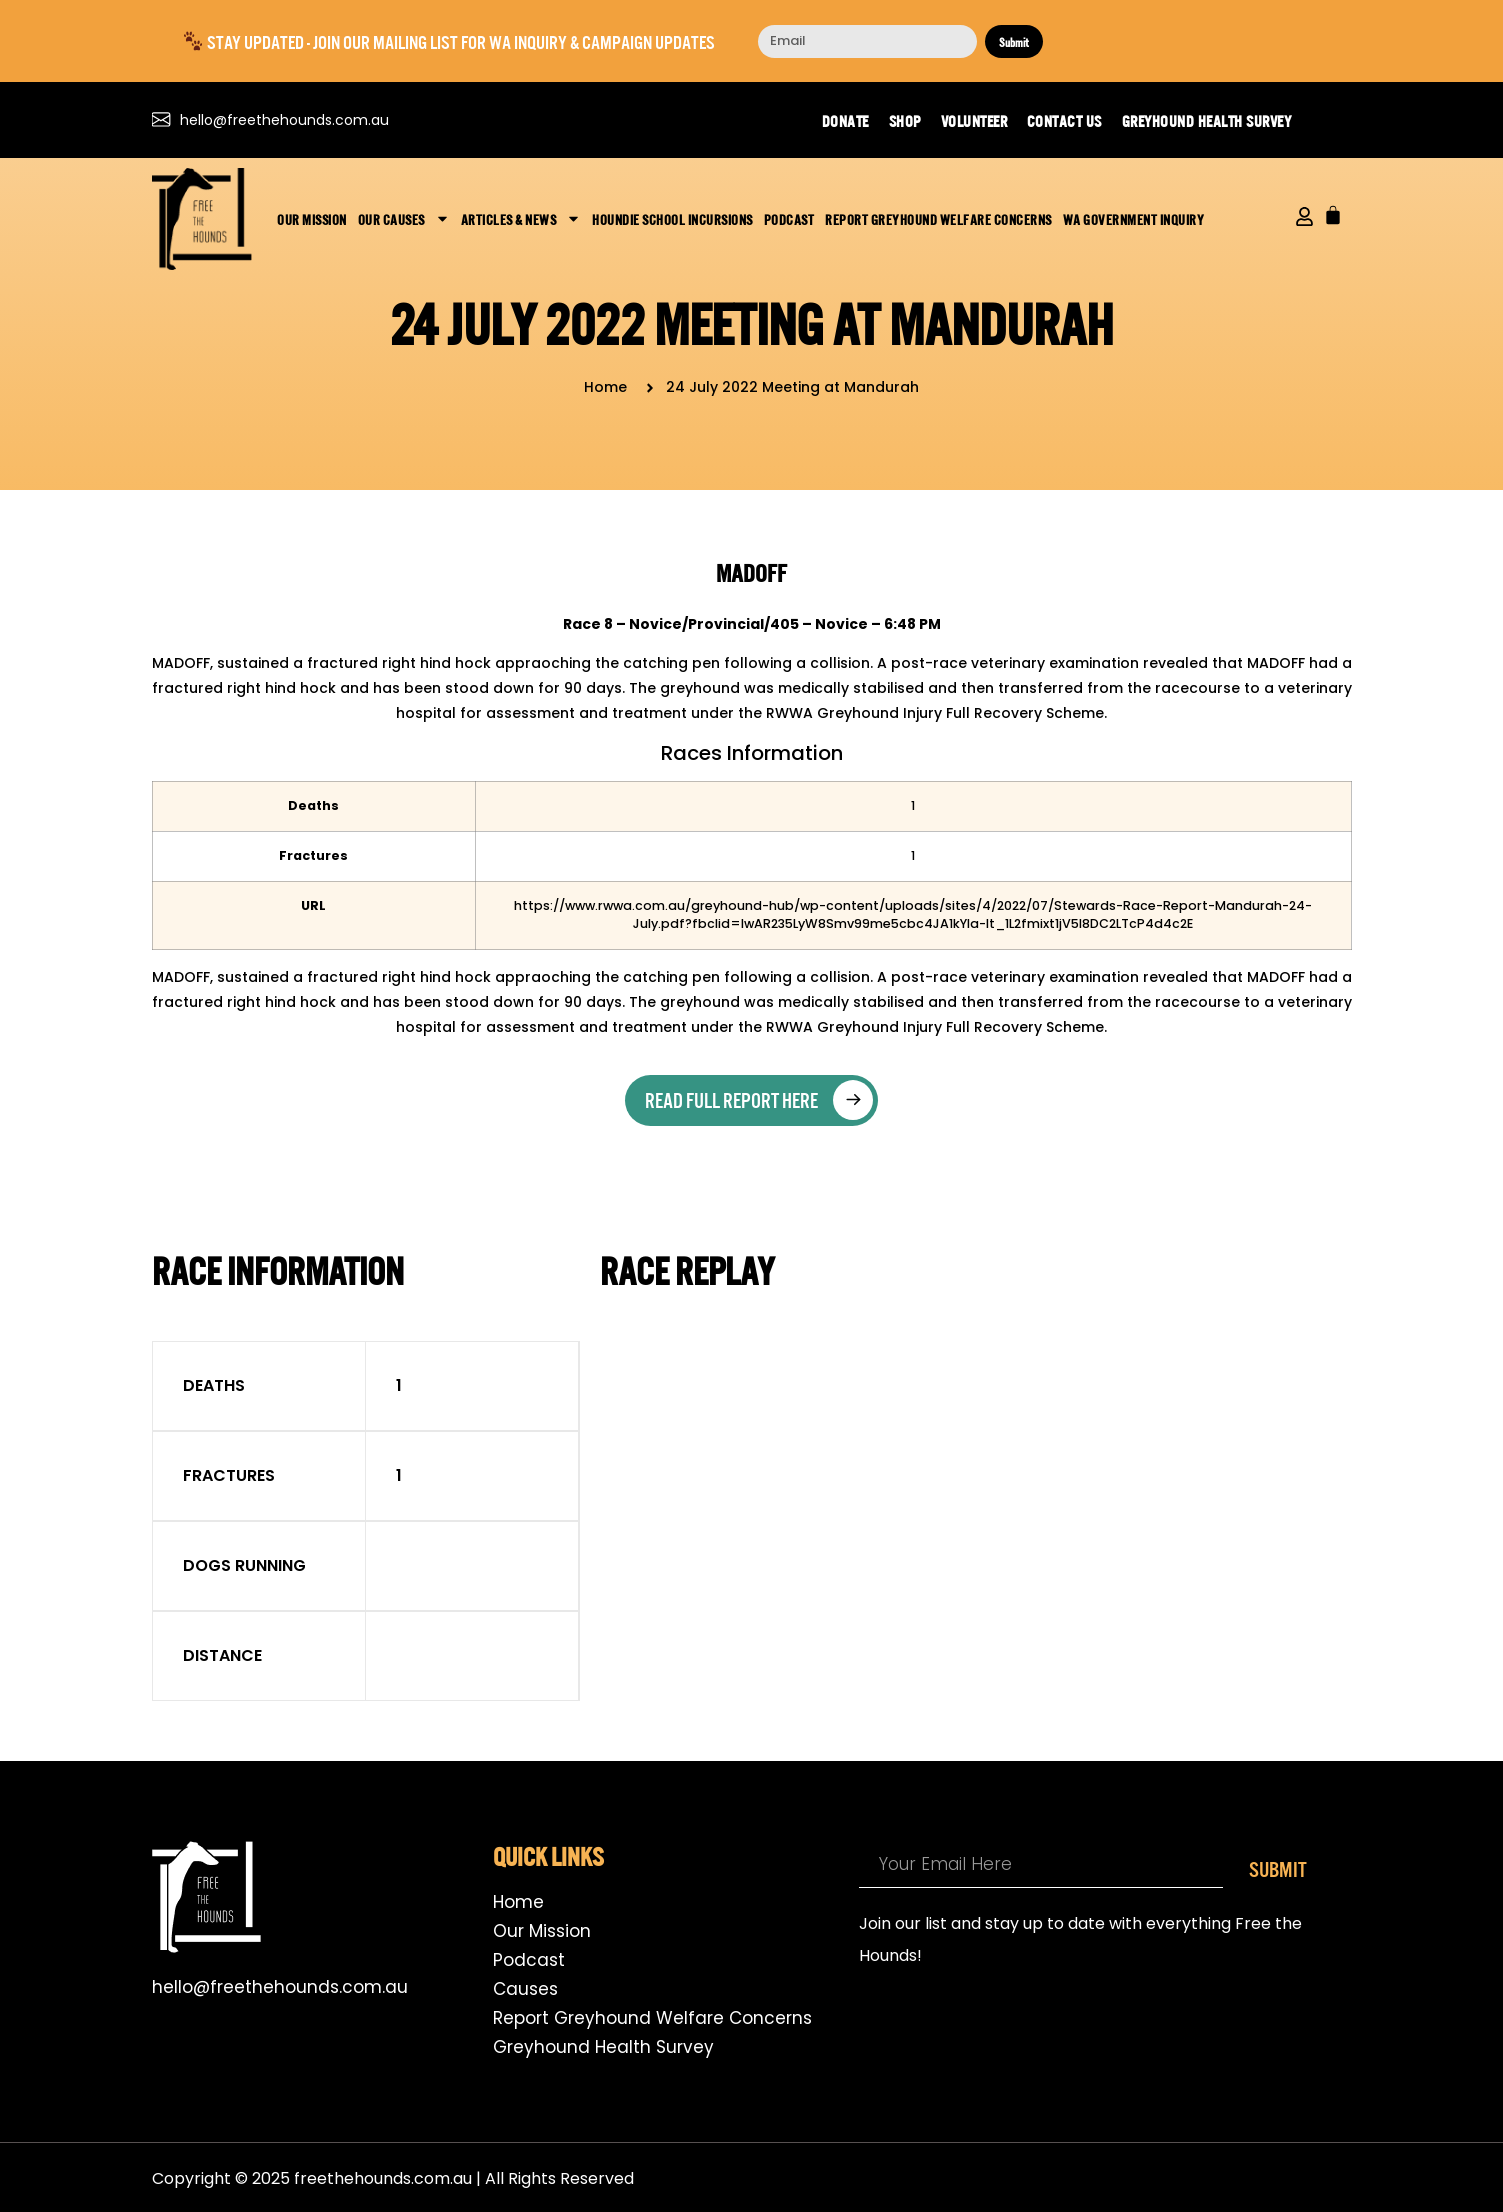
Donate (845, 120)
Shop (905, 120)
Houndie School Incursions (672, 219)
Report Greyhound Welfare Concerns (938, 219)
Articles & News (521, 218)
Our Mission (312, 219)
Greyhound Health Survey (1207, 120)
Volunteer (974, 120)
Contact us (1064, 120)
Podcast (789, 219)
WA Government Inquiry (1134, 219)
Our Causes (404, 218)
